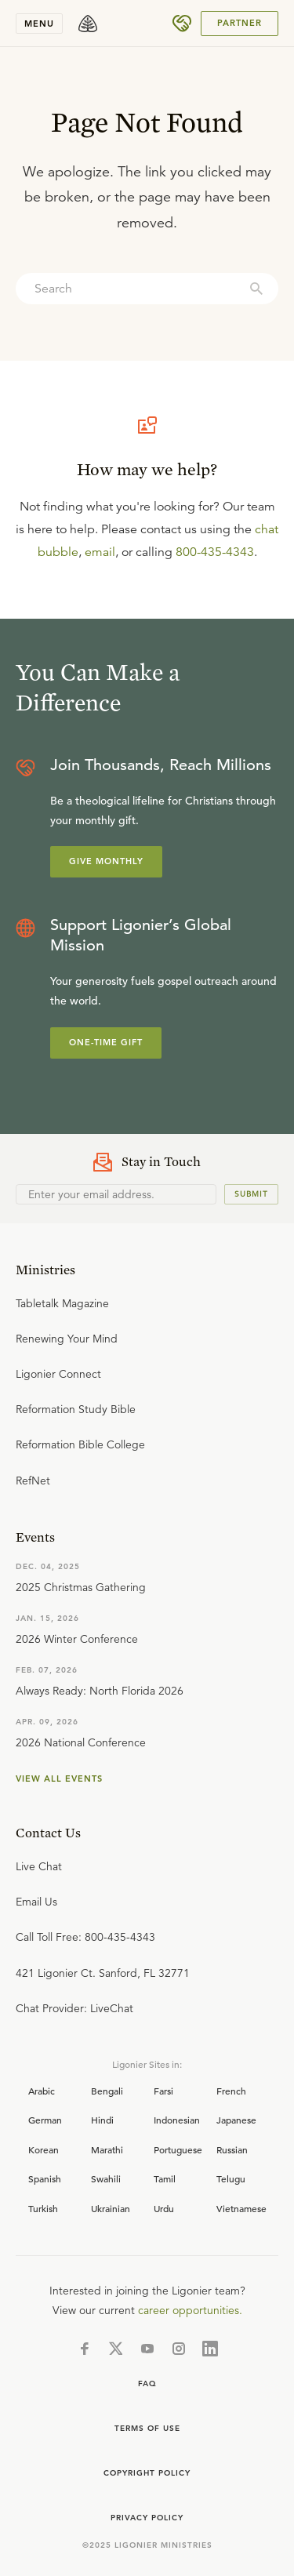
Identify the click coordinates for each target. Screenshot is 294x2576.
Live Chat (39, 1866)
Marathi (107, 2149)
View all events (59, 1778)
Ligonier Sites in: (147, 2064)
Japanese (236, 2119)
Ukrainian (110, 2208)
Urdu (164, 2208)
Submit (251, 1194)
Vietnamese (241, 2208)
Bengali (107, 2090)
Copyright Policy (147, 2473)
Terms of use (147, 2428)
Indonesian (177, 2119)
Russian (232, 2149)
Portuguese (178, 2149)
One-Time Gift (106, 1042)
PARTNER (239, 22)
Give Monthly (106, 861)
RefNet (33, 1480)
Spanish (44, 2178)
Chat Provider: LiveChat (74, 2008)
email (100, 552)
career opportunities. (190, 2310)
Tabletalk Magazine (62, 1303)
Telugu (230, 2178)
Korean (43, 2149)
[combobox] (147, 288)
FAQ (147, 2383)
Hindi (102, 2119)
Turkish (43, 2208)
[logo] (87, 23)
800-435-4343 (215, 552)
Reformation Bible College (80, 1444)
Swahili (106, 2178)
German (45, 2119)
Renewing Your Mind (67, 1339)
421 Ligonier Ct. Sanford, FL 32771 (103, 1973)
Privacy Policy (147, 2517)
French (231, 2090)
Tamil (165, 2178)
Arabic (41, 2090)
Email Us (36, 1902)
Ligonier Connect (58, 1374)
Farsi (163, 2090)
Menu (39, 23)
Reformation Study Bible (76, 1409)
